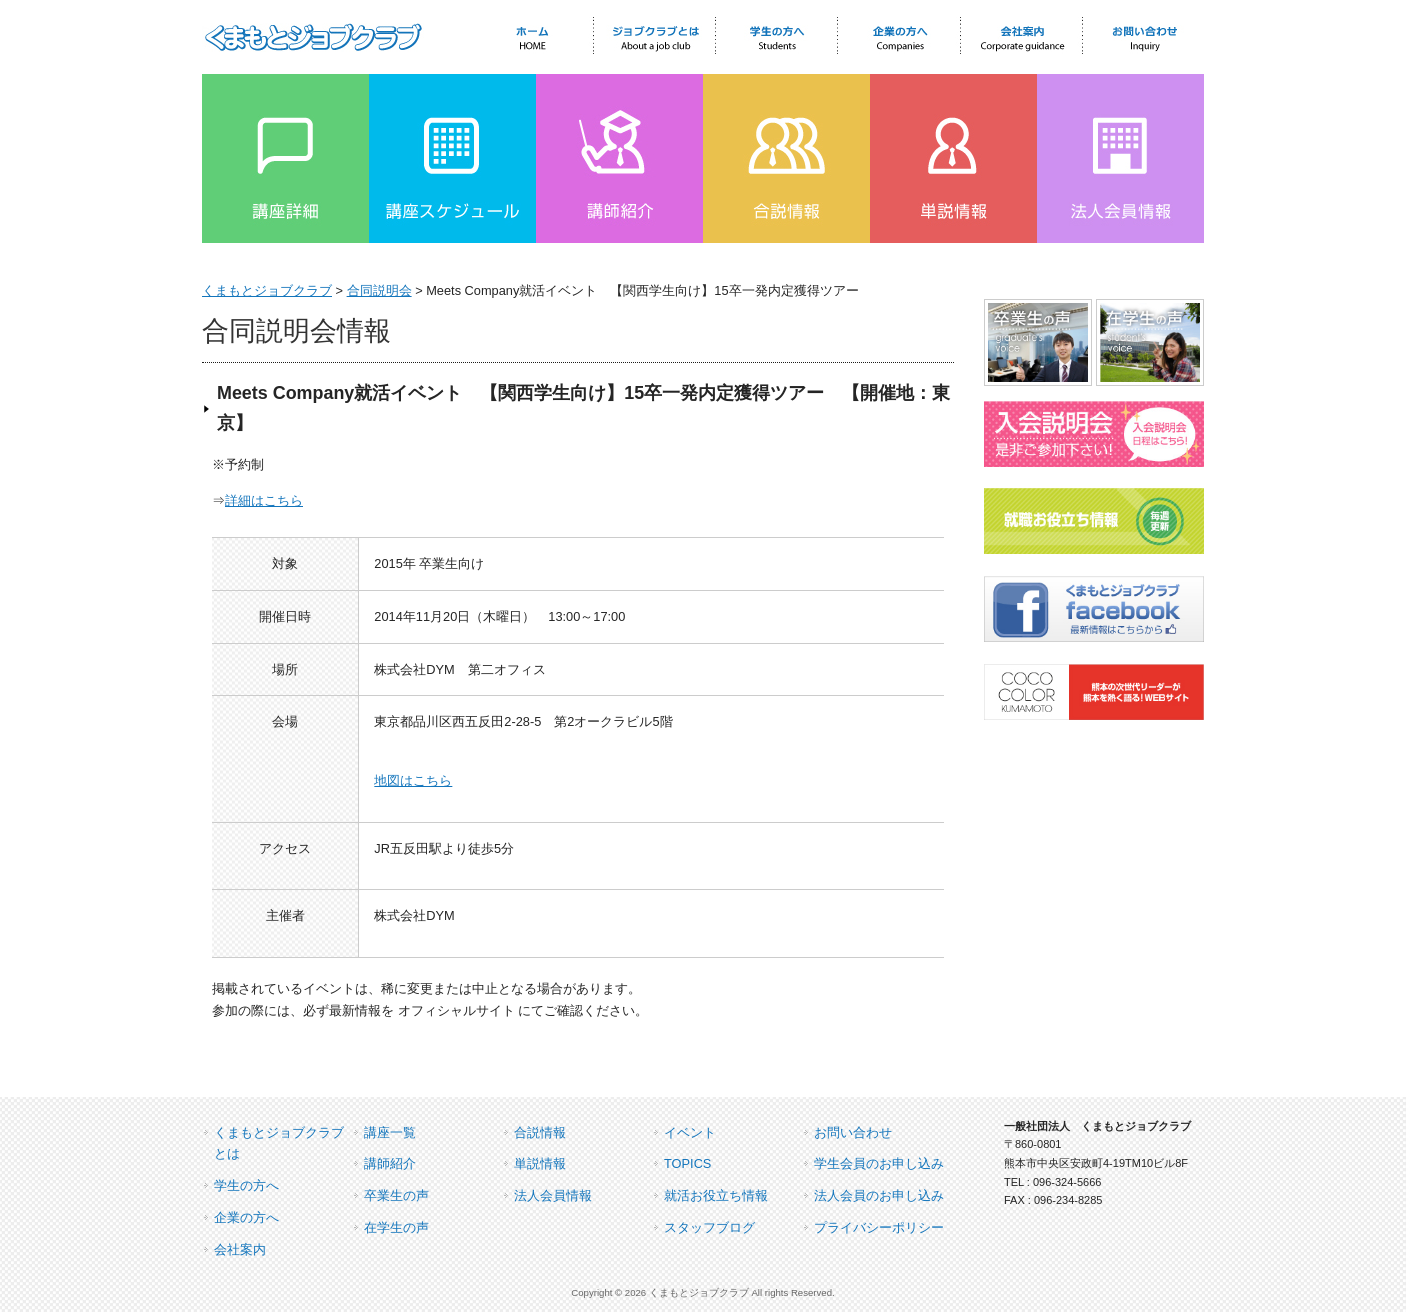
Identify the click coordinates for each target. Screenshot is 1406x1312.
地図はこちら (413, 780)
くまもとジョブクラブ (267, 290)
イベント (690, 1132)
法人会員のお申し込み (879, 1195)
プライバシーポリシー (879, 1227)
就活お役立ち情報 (716, 1195)
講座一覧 (390, 1132)
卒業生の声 (396, 1195)
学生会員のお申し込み (879, 1163)
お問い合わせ (853, 1132)
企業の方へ (246, 1217)
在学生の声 (396, 1227)
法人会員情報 (553, 1195)
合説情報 (540, 1132)
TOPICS (687, 1163)
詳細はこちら (264, 500)
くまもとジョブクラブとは (279, 1143)
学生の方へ (246, 1185)
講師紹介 (390, 1163)
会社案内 (240, 1249)
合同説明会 (379, 290)
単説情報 (540, 1163)
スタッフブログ (709, 1227)
